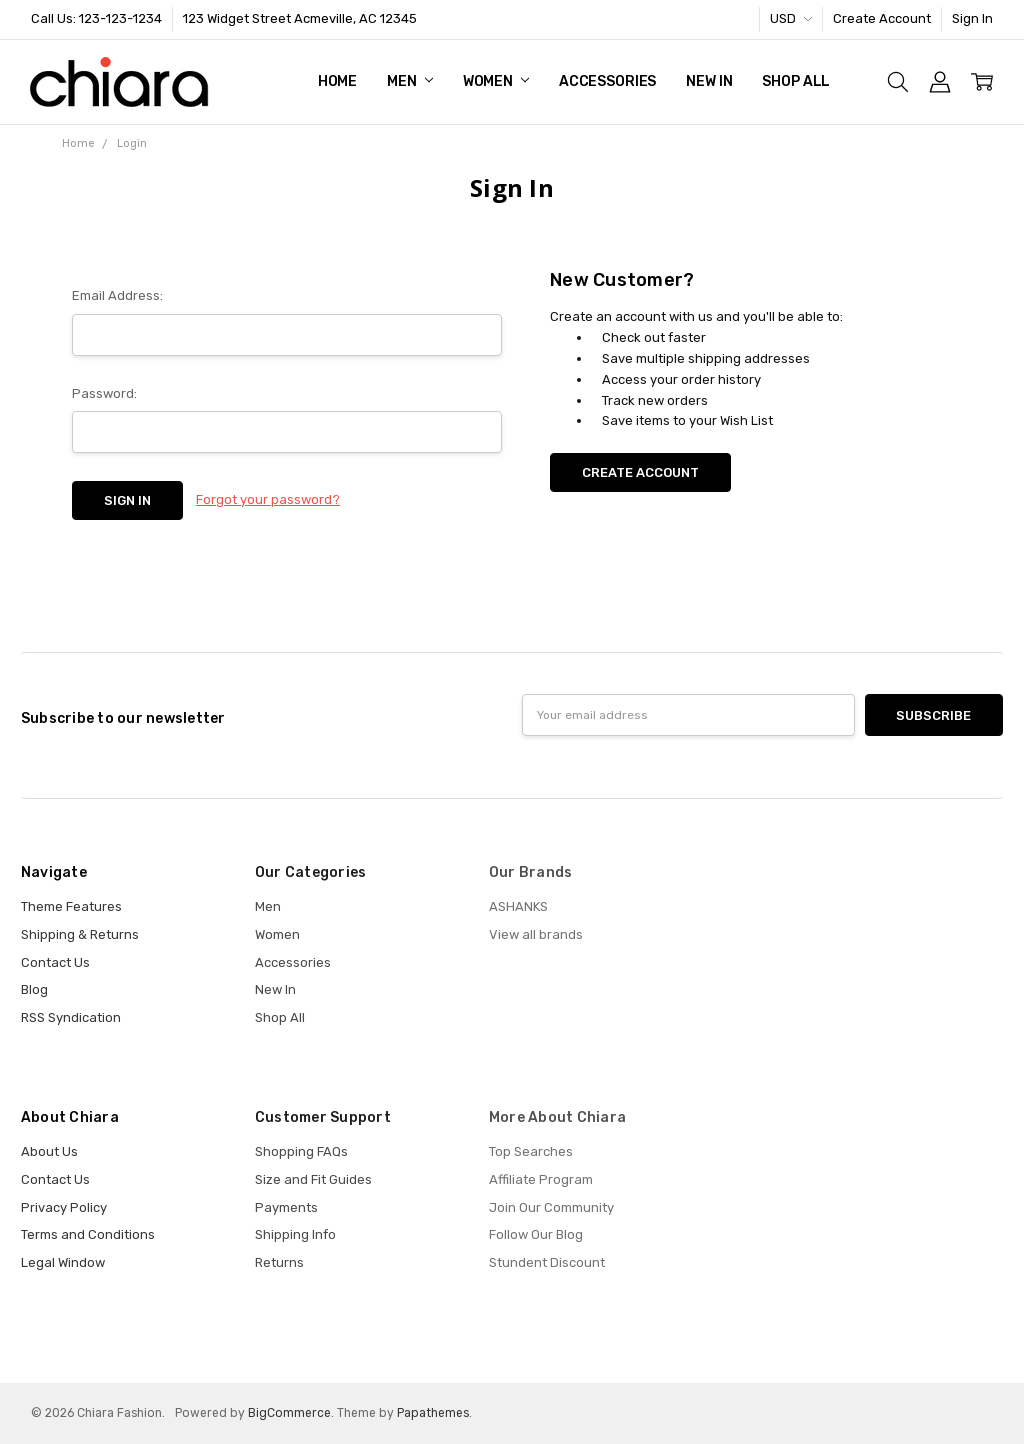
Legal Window (63, 1262)
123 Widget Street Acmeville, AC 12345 (300, 18)
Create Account (882, 18)
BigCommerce (289, 1413)
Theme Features (71, 906)
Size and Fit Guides (313, 1179)
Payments (286, 1207)
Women (496, 81)
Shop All (796, 81)
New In (709, 81)
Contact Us (55, 962)
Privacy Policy (64, 1207)
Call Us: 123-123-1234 (96, 18)
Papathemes (433, 1413)
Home (337, 81)
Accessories (607, 81)
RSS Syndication (71, 1017)
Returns (279, 1262)
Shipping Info (295, 1234)
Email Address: (117, 295)
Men (409, 81)
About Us (49, 1151)
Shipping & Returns (80, 934)
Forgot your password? (268, 499)
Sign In (972, 18)
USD (791, 18)
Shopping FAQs (301, 1151)
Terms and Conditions (88, 1234)
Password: (104, 393)
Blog (34, 989)
